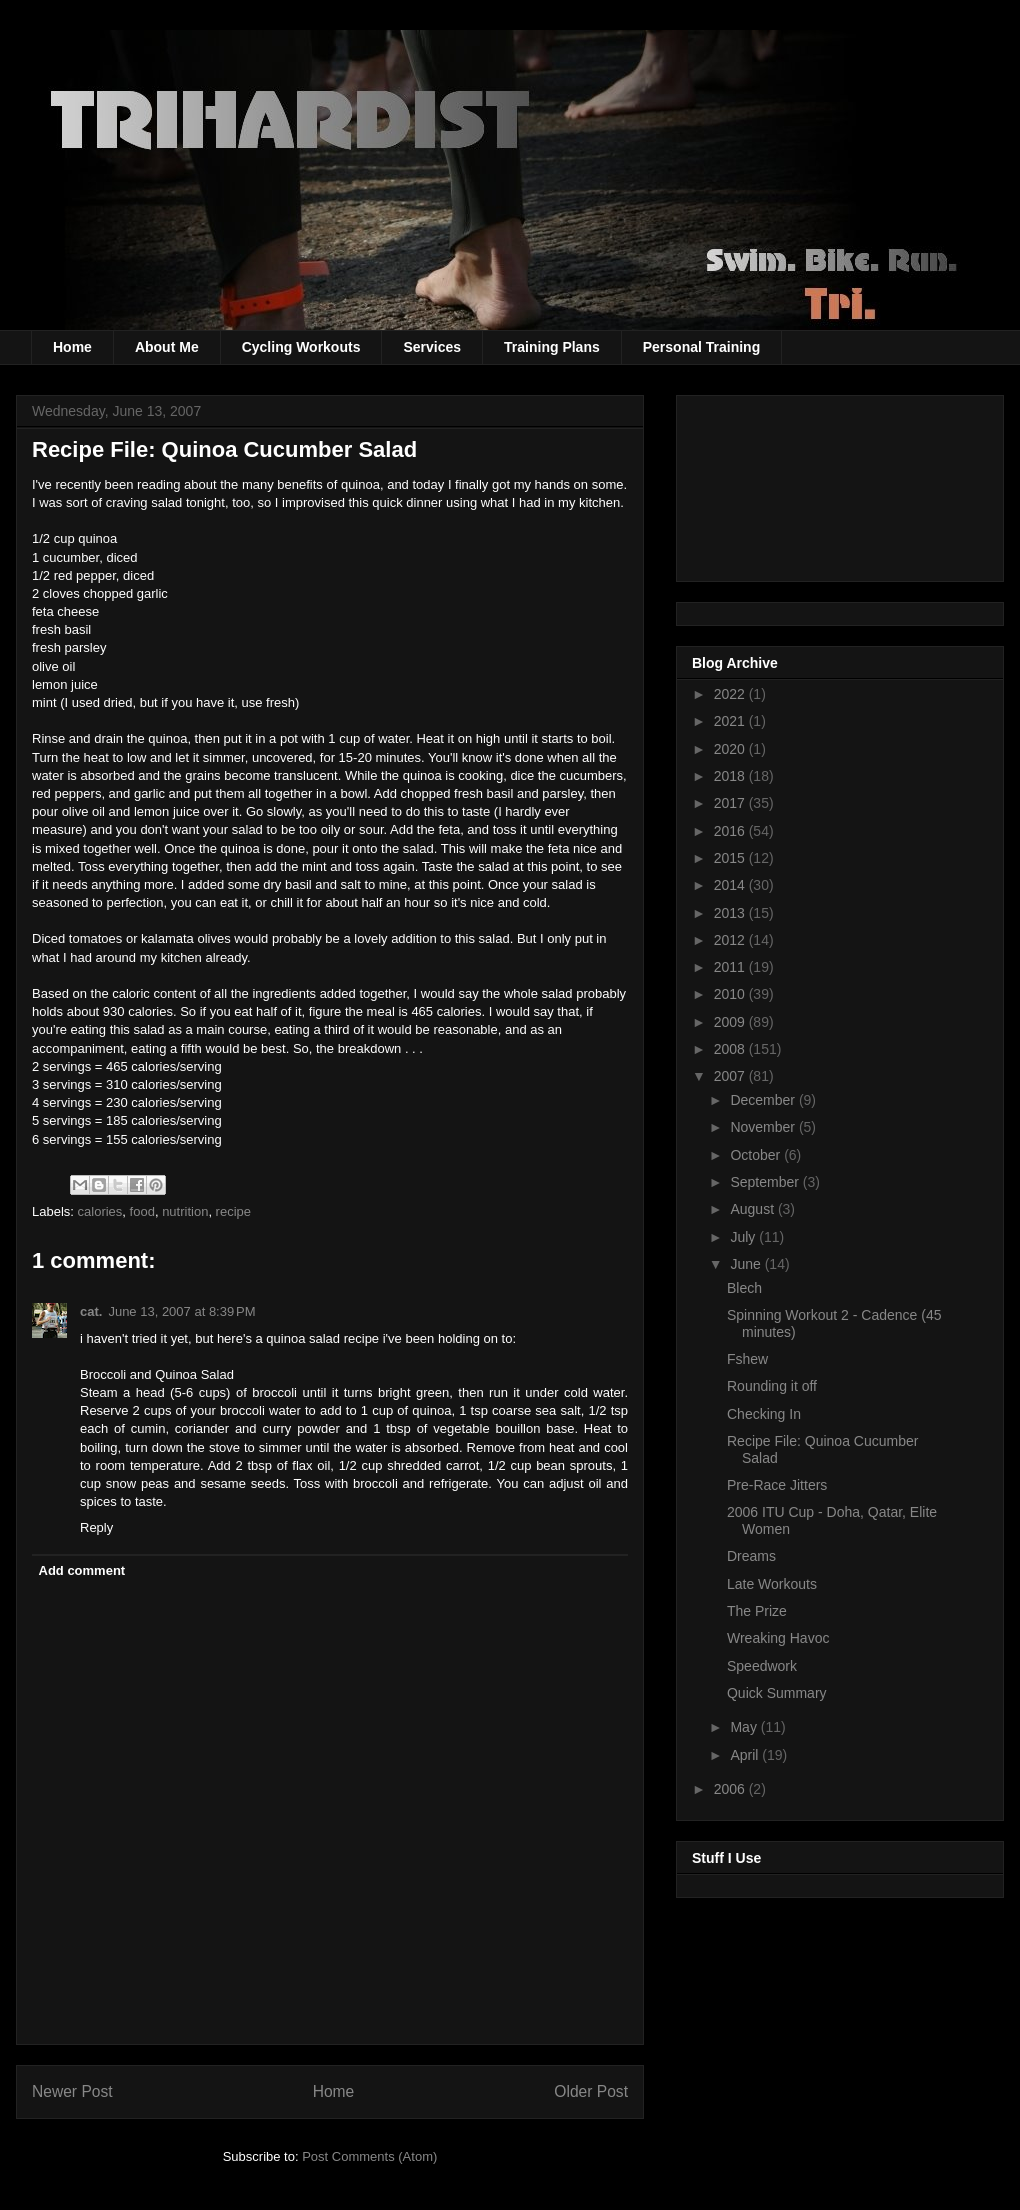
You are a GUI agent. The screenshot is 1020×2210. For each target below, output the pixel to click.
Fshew (747, 1359)
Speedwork (762, 1666)
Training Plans (552, 347)
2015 (731, 858)
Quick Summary (777, 1693)
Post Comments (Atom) (369, 2156)
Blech (744, 1288)
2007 (731, 1076)
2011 (731, 967)
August (753, 1209)
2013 (731, 913)
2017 (731, 803)
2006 (731, 1789)
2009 (731, 1022)
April (746, 1755)
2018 (731, 776)
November (764, 1127)
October (757, 1155)
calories (100, 1211)
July (744, 1237)
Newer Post (72, 2091)
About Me (167, 347)
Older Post (591, 2091)
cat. (91, 1311)
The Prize (757, 1611)
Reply (96, 1527)
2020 (731, 749)
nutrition (185, 1211)
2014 (731, 885)
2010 (731, 994)
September (766, 1182)
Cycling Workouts (301, 347)
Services (432, 347)
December (764, 1100)
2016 (731, 831)
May (745, 1727)
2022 (731, 694)
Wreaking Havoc (778, 1638)
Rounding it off (772, 1386)
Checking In (764, 1414)
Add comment (82, 1570)
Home (72, 347)
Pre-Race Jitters (777, 1485)
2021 (731, 721)
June (747, 1264)
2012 (731, 940)
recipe (233, 1211)
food (142, 1211)
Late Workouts (772, 1584)
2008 (731, 1049)
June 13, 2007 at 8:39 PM (181, 1311)
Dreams (751, 1556)
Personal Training (701, 347)
